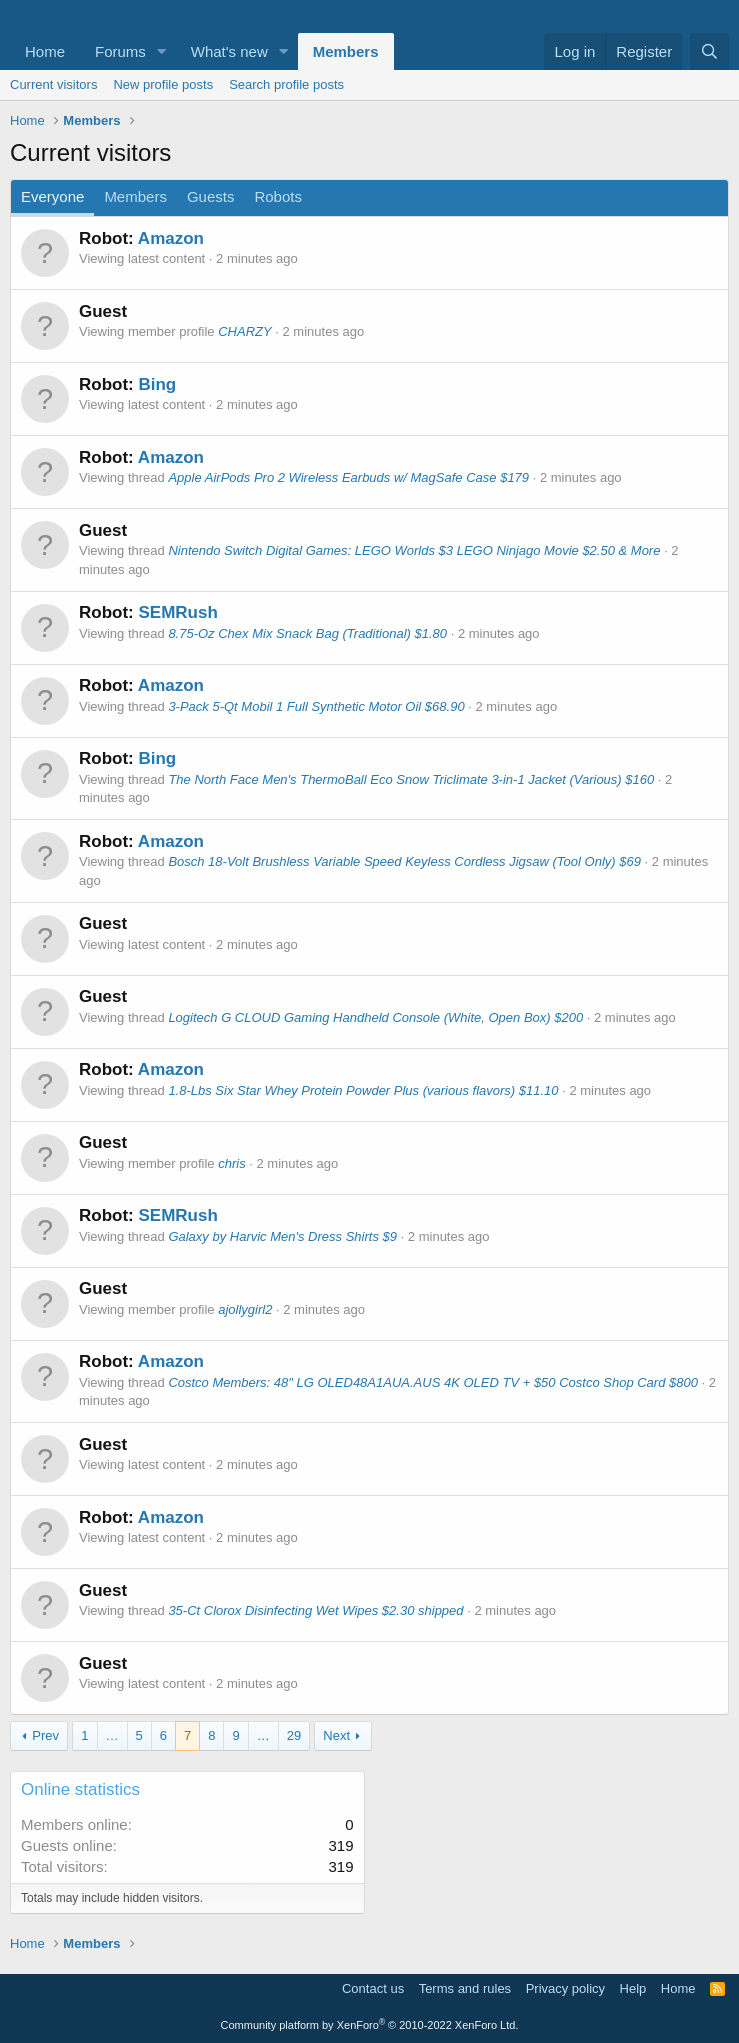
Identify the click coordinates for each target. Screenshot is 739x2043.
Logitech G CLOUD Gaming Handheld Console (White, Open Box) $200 (375, 1017)
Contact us (373, 1988)
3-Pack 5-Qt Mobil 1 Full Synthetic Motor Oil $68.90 (316, 706)
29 (294, 1735)
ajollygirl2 (245, 1309)
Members (346, 51)
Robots (278, 196)
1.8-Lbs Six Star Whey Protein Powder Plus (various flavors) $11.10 (363, 1090)
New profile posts (163, 84)
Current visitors (53, 84)
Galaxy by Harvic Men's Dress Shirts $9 (282, 1236)
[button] (162, 51)
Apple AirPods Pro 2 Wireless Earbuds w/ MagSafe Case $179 (348, 477)
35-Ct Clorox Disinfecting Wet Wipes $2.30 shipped (315, 1610)
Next (336, 1735)
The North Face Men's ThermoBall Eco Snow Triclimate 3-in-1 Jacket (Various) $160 (411, 779)
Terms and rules (465, 1988)
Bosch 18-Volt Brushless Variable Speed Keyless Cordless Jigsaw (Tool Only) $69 (404, 861)
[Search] (709, 51)
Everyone (52, 196)
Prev (45, 1735)
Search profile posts (286, 84)
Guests (211, 196)
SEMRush (177, 612)
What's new (229, 51)
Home (45, 51)
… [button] (112, 1735)
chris (231, 1163)
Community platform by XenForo (370, 2025)
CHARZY (244, 331)
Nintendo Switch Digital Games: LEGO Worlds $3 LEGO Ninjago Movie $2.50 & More (414, 550)
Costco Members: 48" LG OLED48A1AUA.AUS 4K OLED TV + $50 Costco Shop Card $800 (433, 1382)
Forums (120, 51)
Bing (157, 384)
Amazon (171, 238)
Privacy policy (565, 1988)
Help (633, 1988)
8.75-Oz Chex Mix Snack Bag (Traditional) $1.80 (307, 633)
